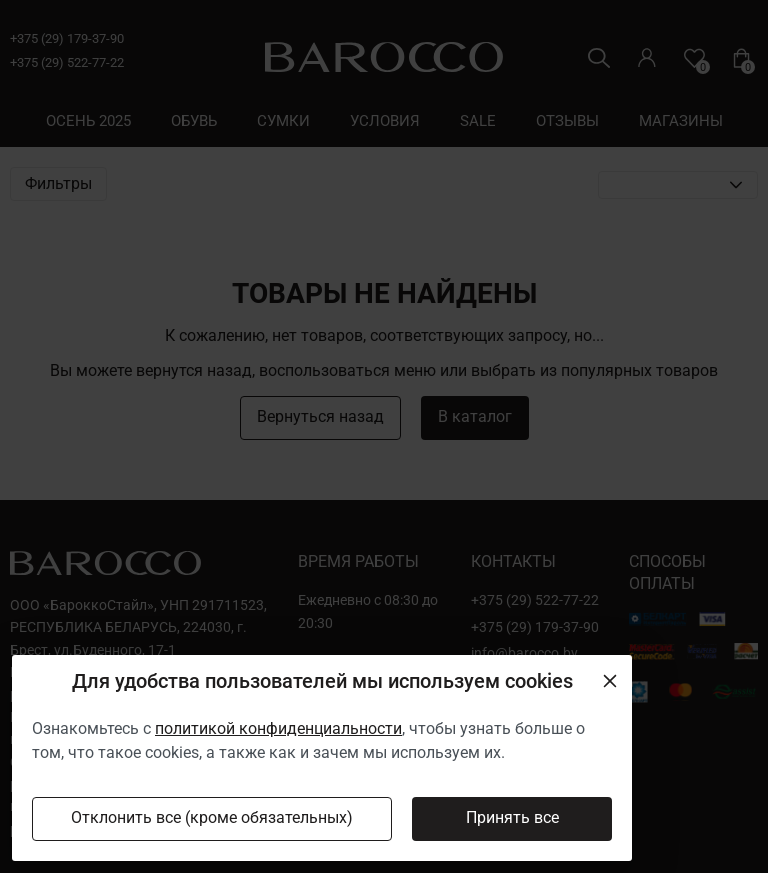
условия (385, 121)
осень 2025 (88, 121)
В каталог (475, 416)
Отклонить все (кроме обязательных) (212, 817)
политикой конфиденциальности (278, 728)
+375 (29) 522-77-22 (67, 62)
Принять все (512, 817)
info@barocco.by (524, 653)
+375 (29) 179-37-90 (67, 38)
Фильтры (58, 184)
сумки (283, 121)
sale (478, 121)
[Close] (610, 681)
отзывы (567, 121)
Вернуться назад (320, 416)
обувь (194, 121)
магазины (681, 121)
